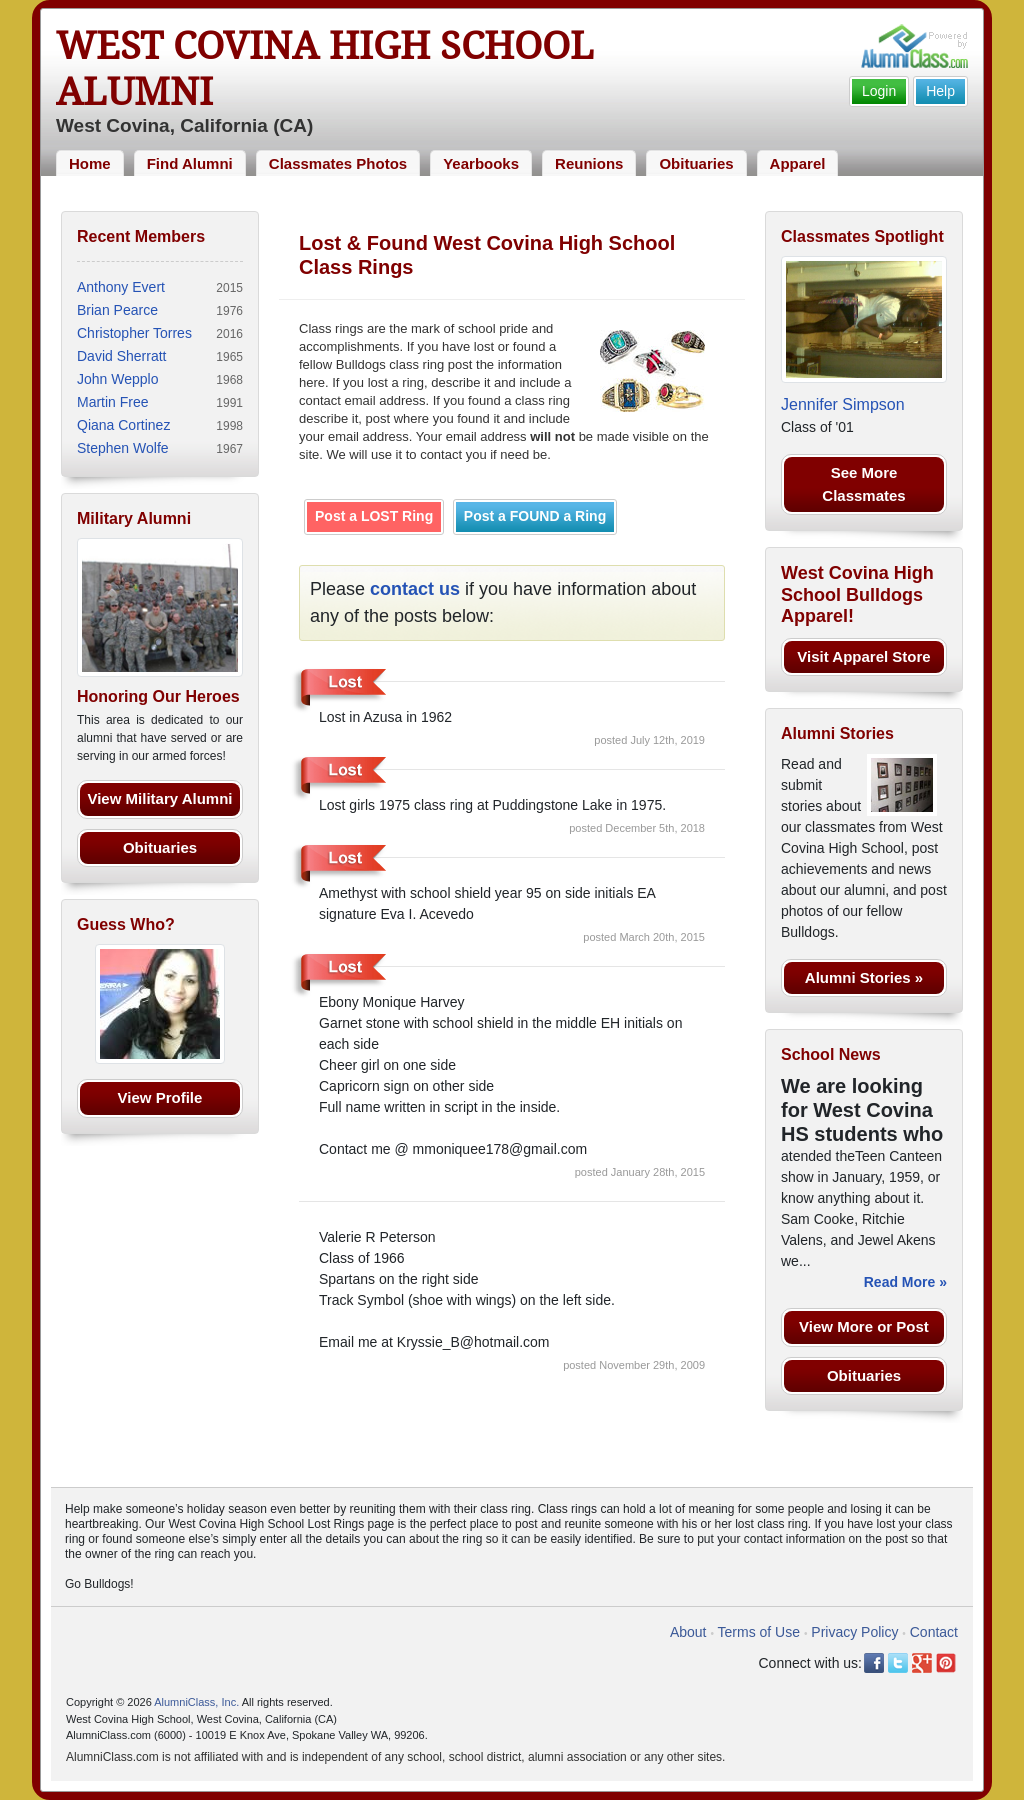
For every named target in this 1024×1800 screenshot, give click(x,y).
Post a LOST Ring (374, 516)
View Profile (160, 1097)
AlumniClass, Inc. (196, 1702)
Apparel (798, 163)
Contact (934, 1632)
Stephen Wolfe (123, 448)
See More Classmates (863, 484)
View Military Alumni (159, 798)
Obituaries (696, 163)
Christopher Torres (134, 333)
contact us (415, 589)
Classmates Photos (338, 163)
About (688, 1632)
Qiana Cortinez (123, 425)
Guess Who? (126, 924)
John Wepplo (117, 379)
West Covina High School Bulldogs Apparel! (857, 594)
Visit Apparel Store (863, 656)
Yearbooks (481, 163)
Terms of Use (759, 1632)
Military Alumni (134, 518)
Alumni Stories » (864, 977)
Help (940, 91)
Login (879, 91)
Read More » (905, 1282)
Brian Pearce (117, 310)
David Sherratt (121, 356)
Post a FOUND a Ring (535, 516)
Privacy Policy (854, 1632)
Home (90, 163)
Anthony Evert (121, 287)
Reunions (589, 163)
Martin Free (113, 402)
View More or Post (864, 1326)
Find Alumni (190, 163)
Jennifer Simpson (843, 404)
